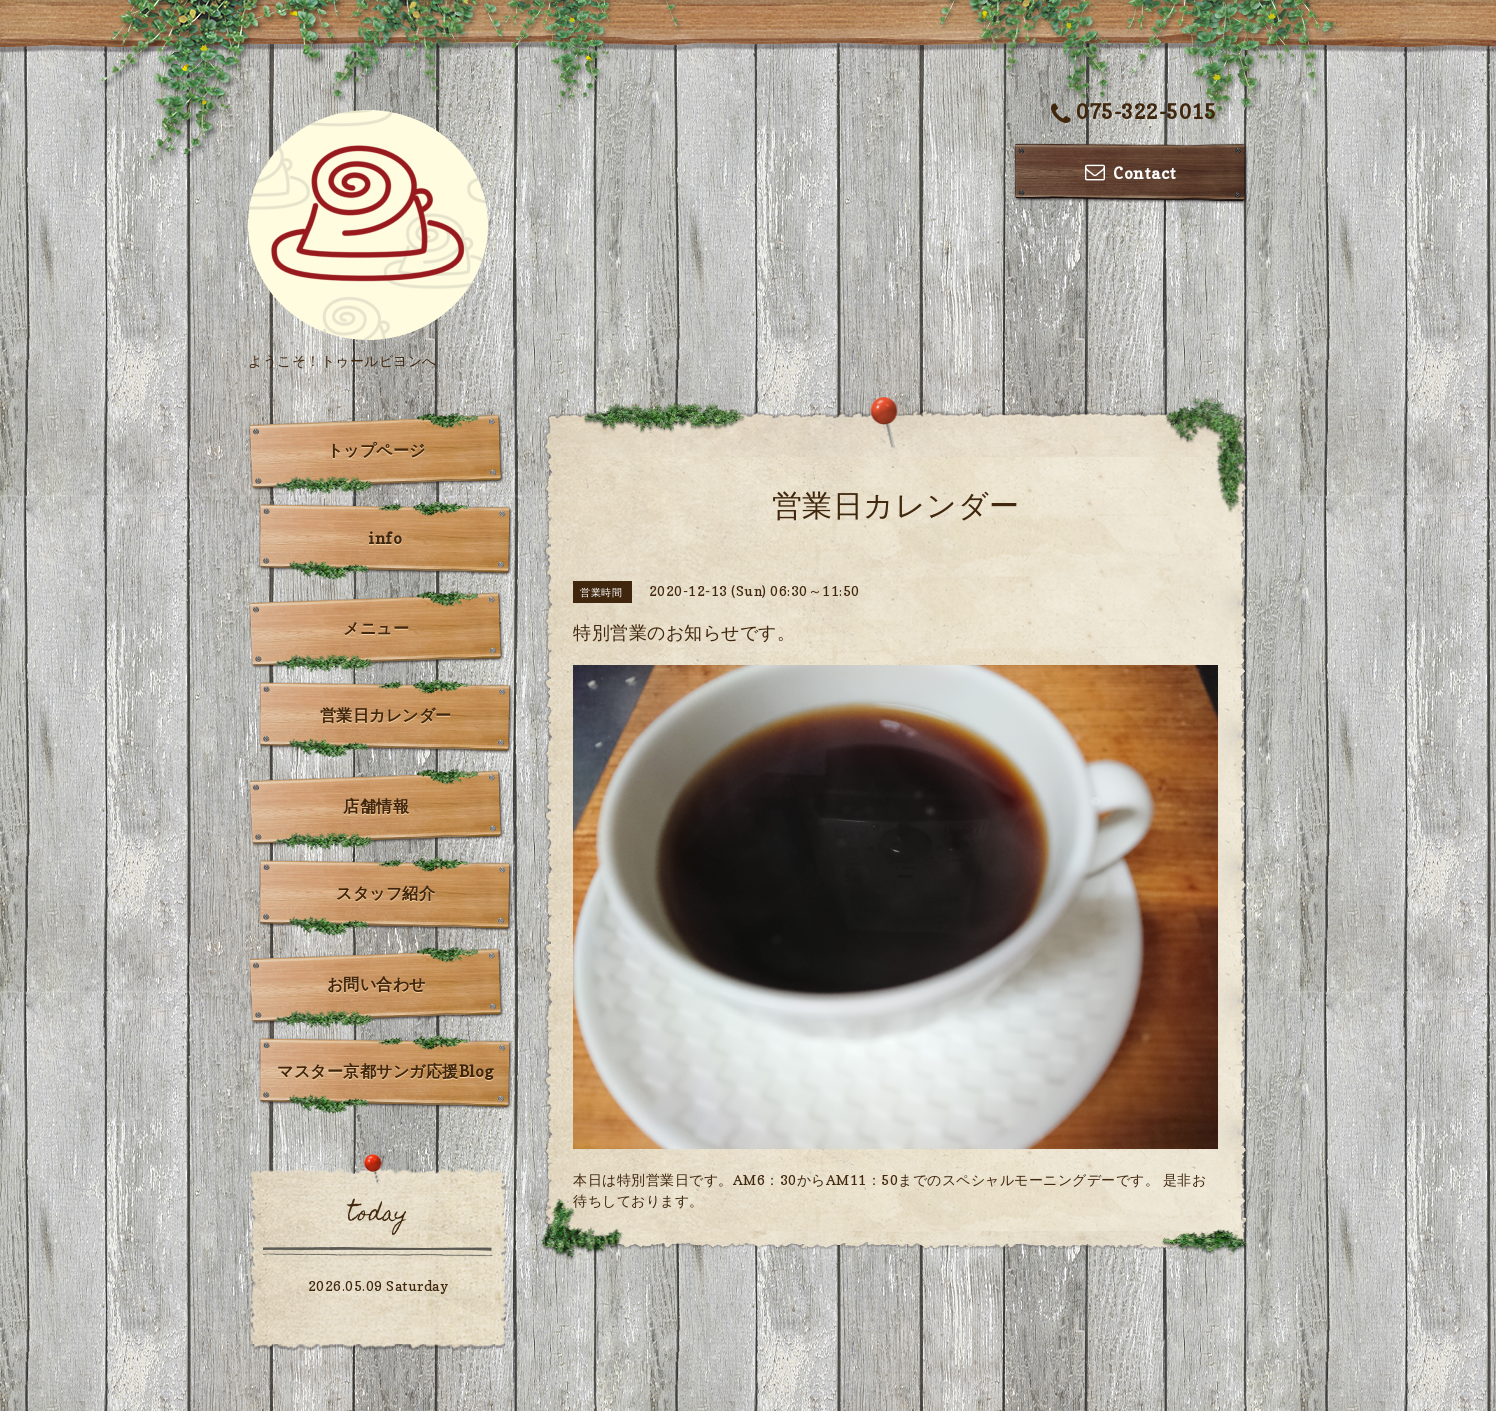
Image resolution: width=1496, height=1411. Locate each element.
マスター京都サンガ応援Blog (385, 1071)
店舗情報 (376, 806)
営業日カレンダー (386, 715)
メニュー (376, 628)
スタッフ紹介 (385, 893)
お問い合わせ (376, 984)
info (385, 538)
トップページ (376, 450)
